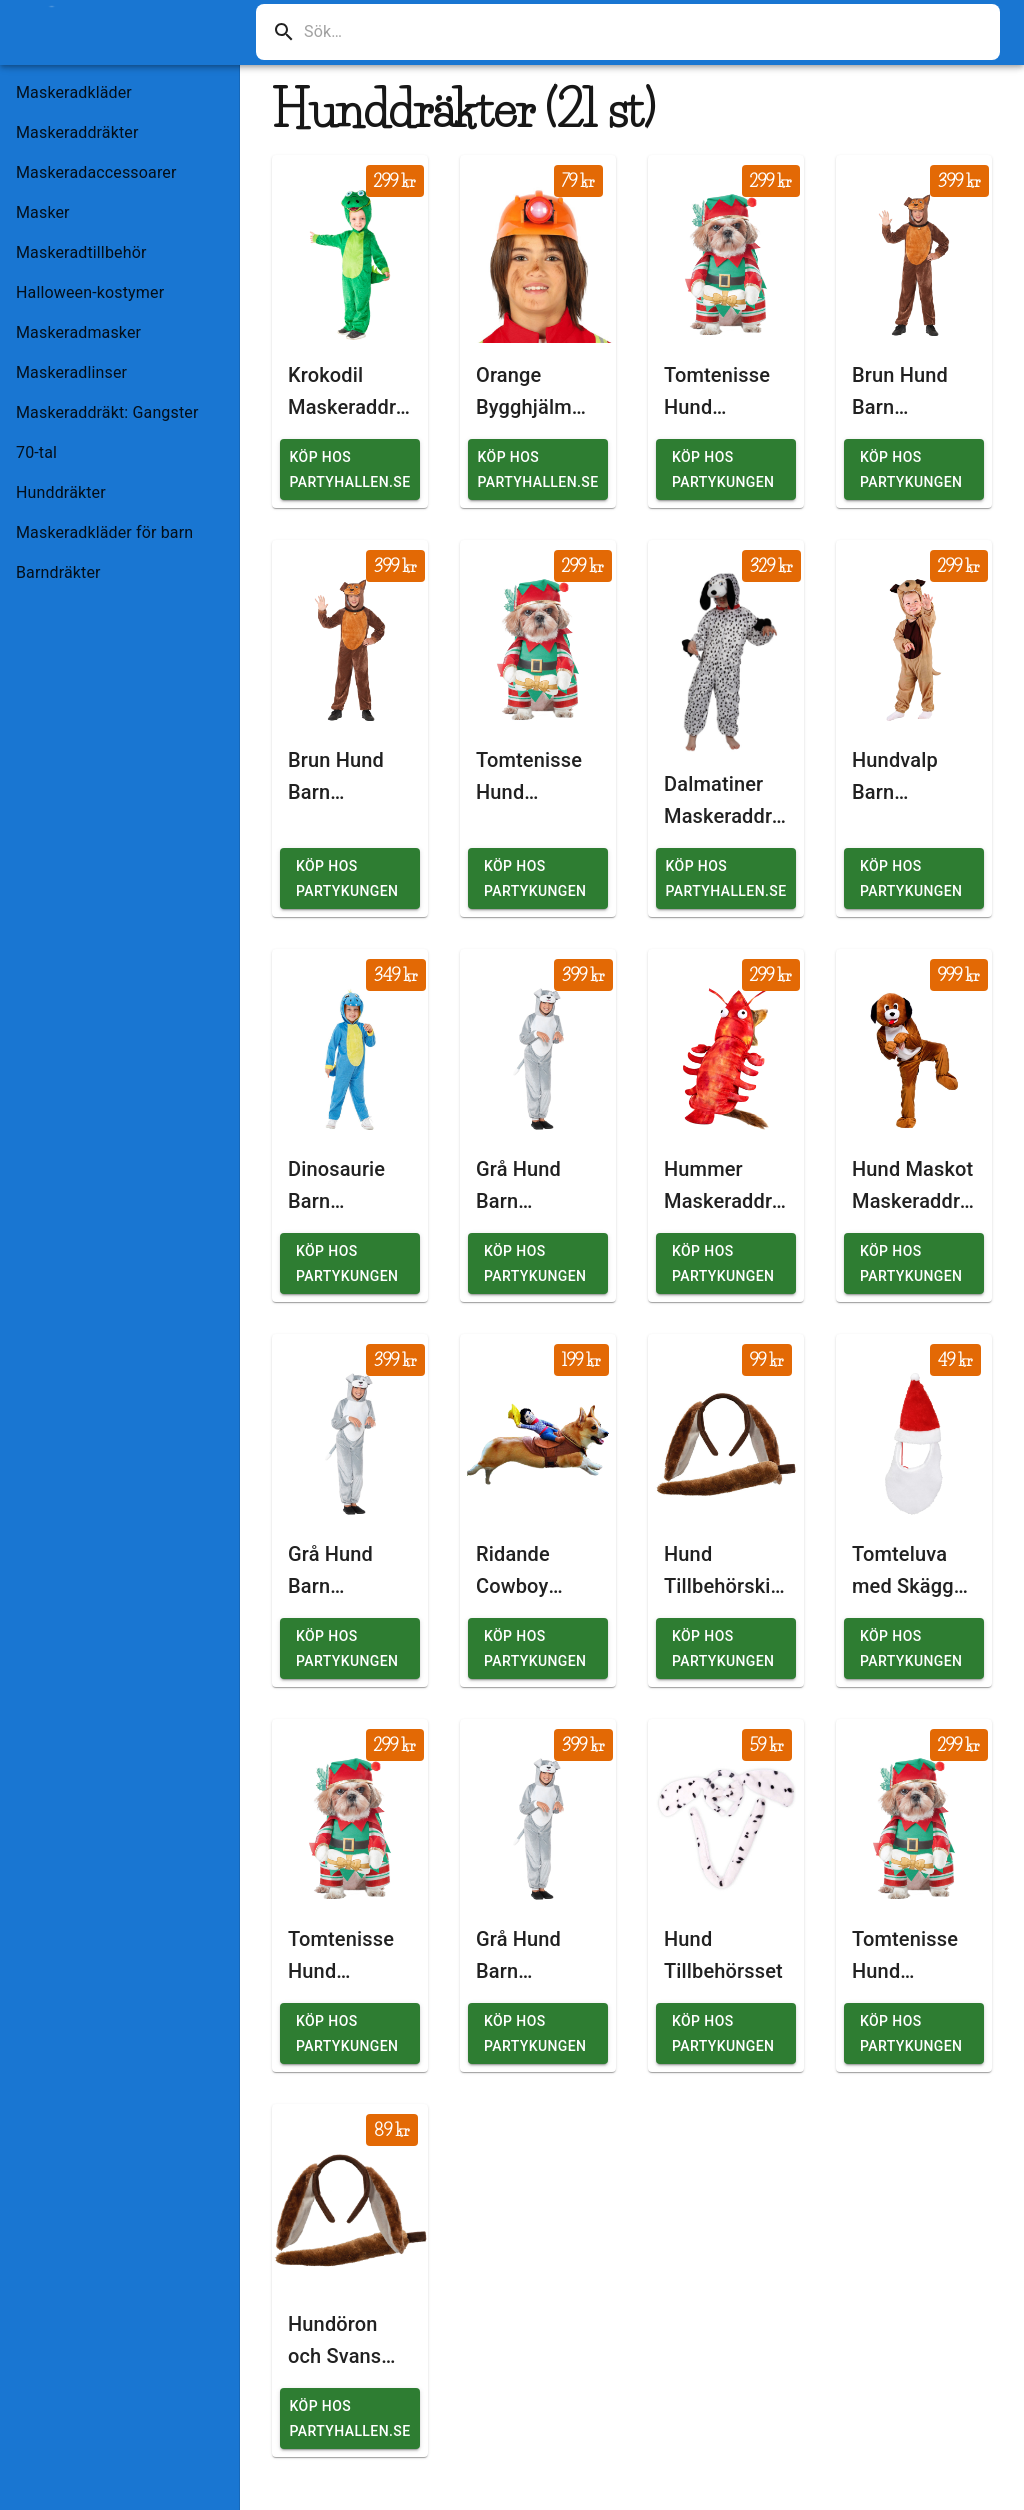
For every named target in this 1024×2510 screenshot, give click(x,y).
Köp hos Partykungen (723, 469)
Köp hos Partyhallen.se (350, 469)
